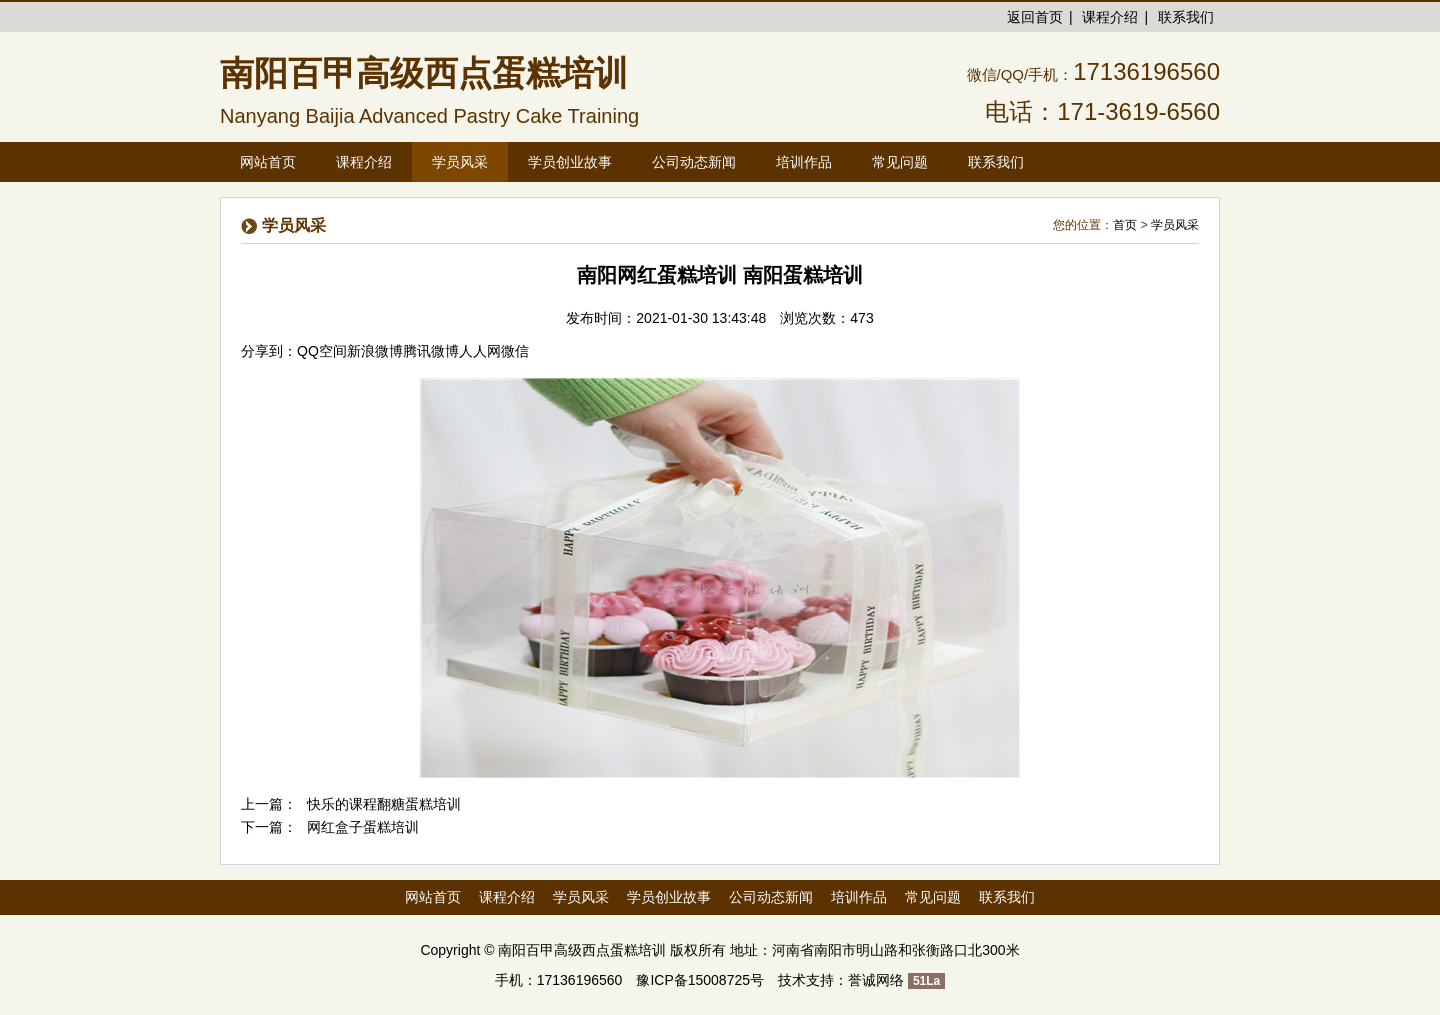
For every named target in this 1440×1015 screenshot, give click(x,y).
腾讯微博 (431, 351)
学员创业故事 (669, 897)
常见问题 (933, 897)
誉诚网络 (876, 980)
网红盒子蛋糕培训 (363, 827)
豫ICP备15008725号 (700, 980)
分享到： (269, 351)
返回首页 (1035, 17)
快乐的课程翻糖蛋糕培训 (384, 804)
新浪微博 (375, 351)
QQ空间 (322, 351)
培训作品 (859, 897)
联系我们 (1186, 17)
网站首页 (268, 162)
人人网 (480, 351)
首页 (1125, 225)
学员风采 (1175, 225)
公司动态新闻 (771, 897)
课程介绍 (1110, 17)
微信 (515, 351)
